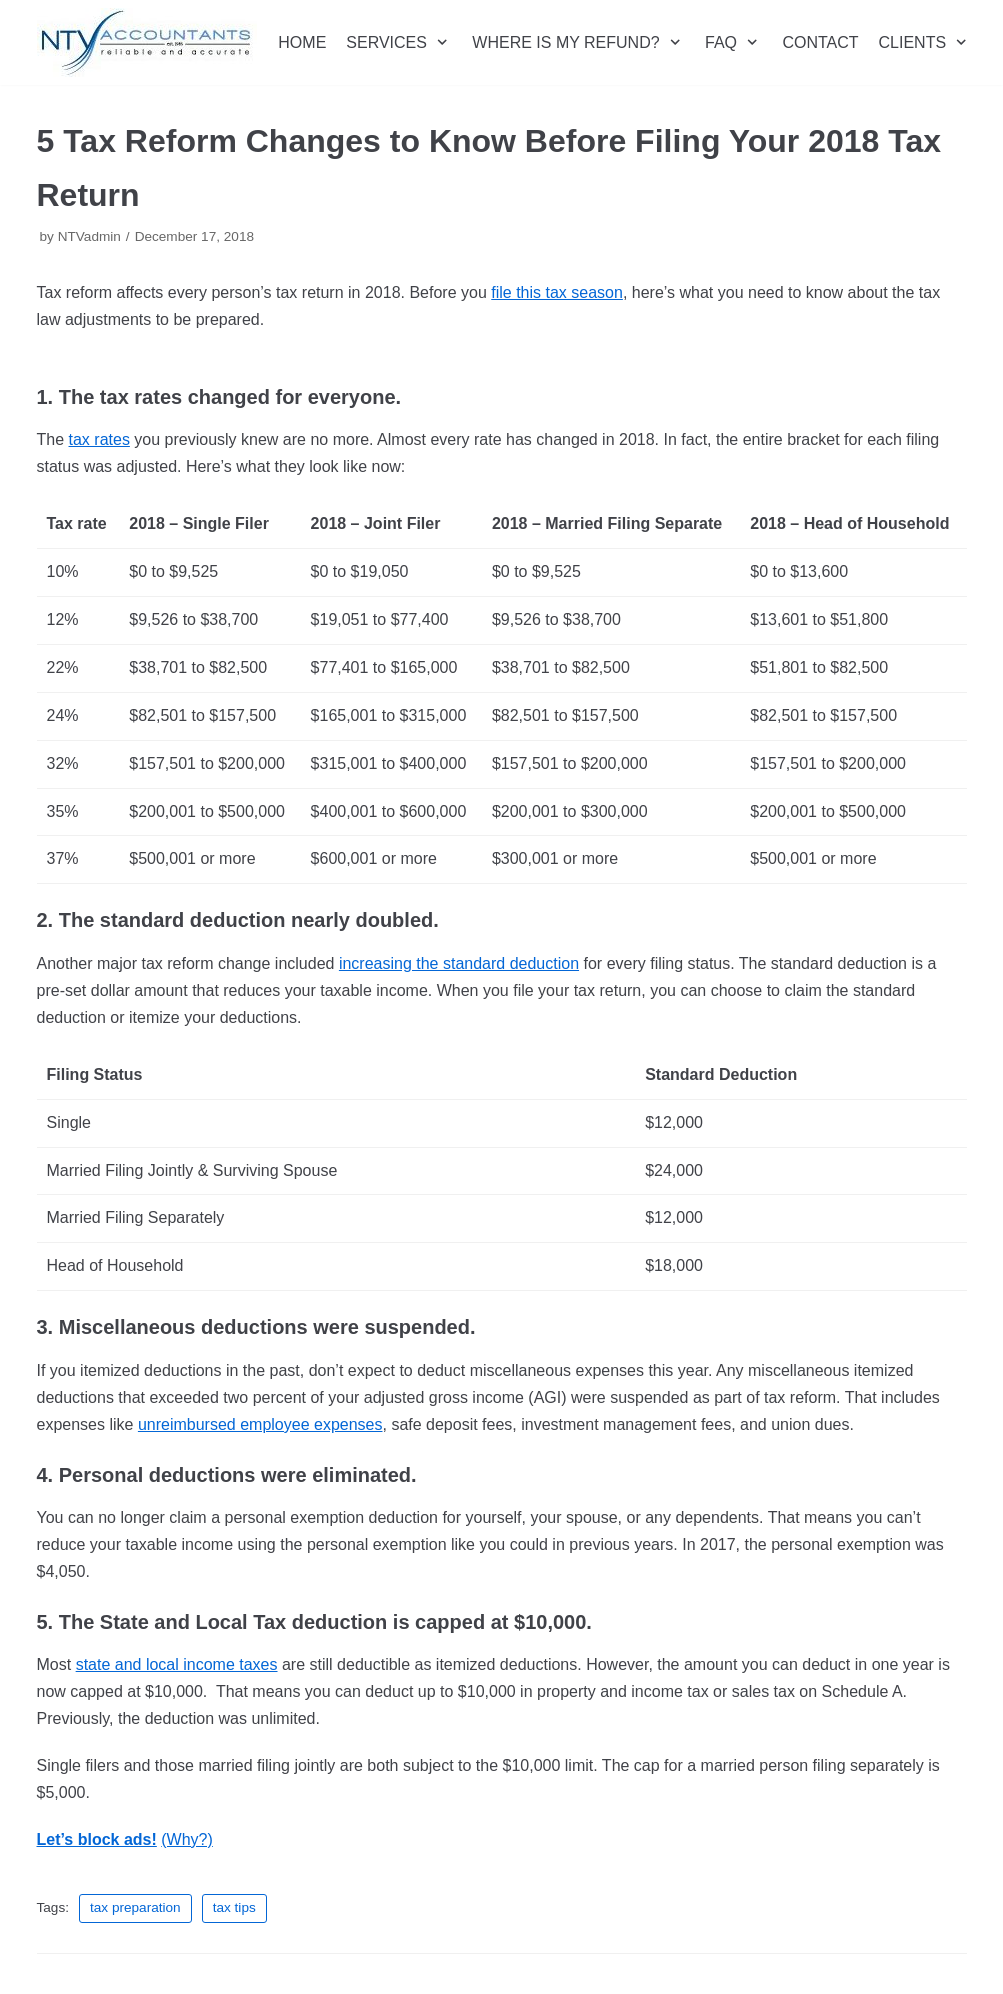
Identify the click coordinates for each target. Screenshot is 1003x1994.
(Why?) (187, 1839)
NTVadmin (89, 236)
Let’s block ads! (97, 1839)
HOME (302, 42)
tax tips (234, 1907)
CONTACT (820, 42)
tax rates (99, 439)
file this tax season (557, 292)
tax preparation (135, 1907)
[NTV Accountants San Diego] (147, 42)
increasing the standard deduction (459, 963)
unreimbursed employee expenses (260, 1424)
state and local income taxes (177, 1664)
